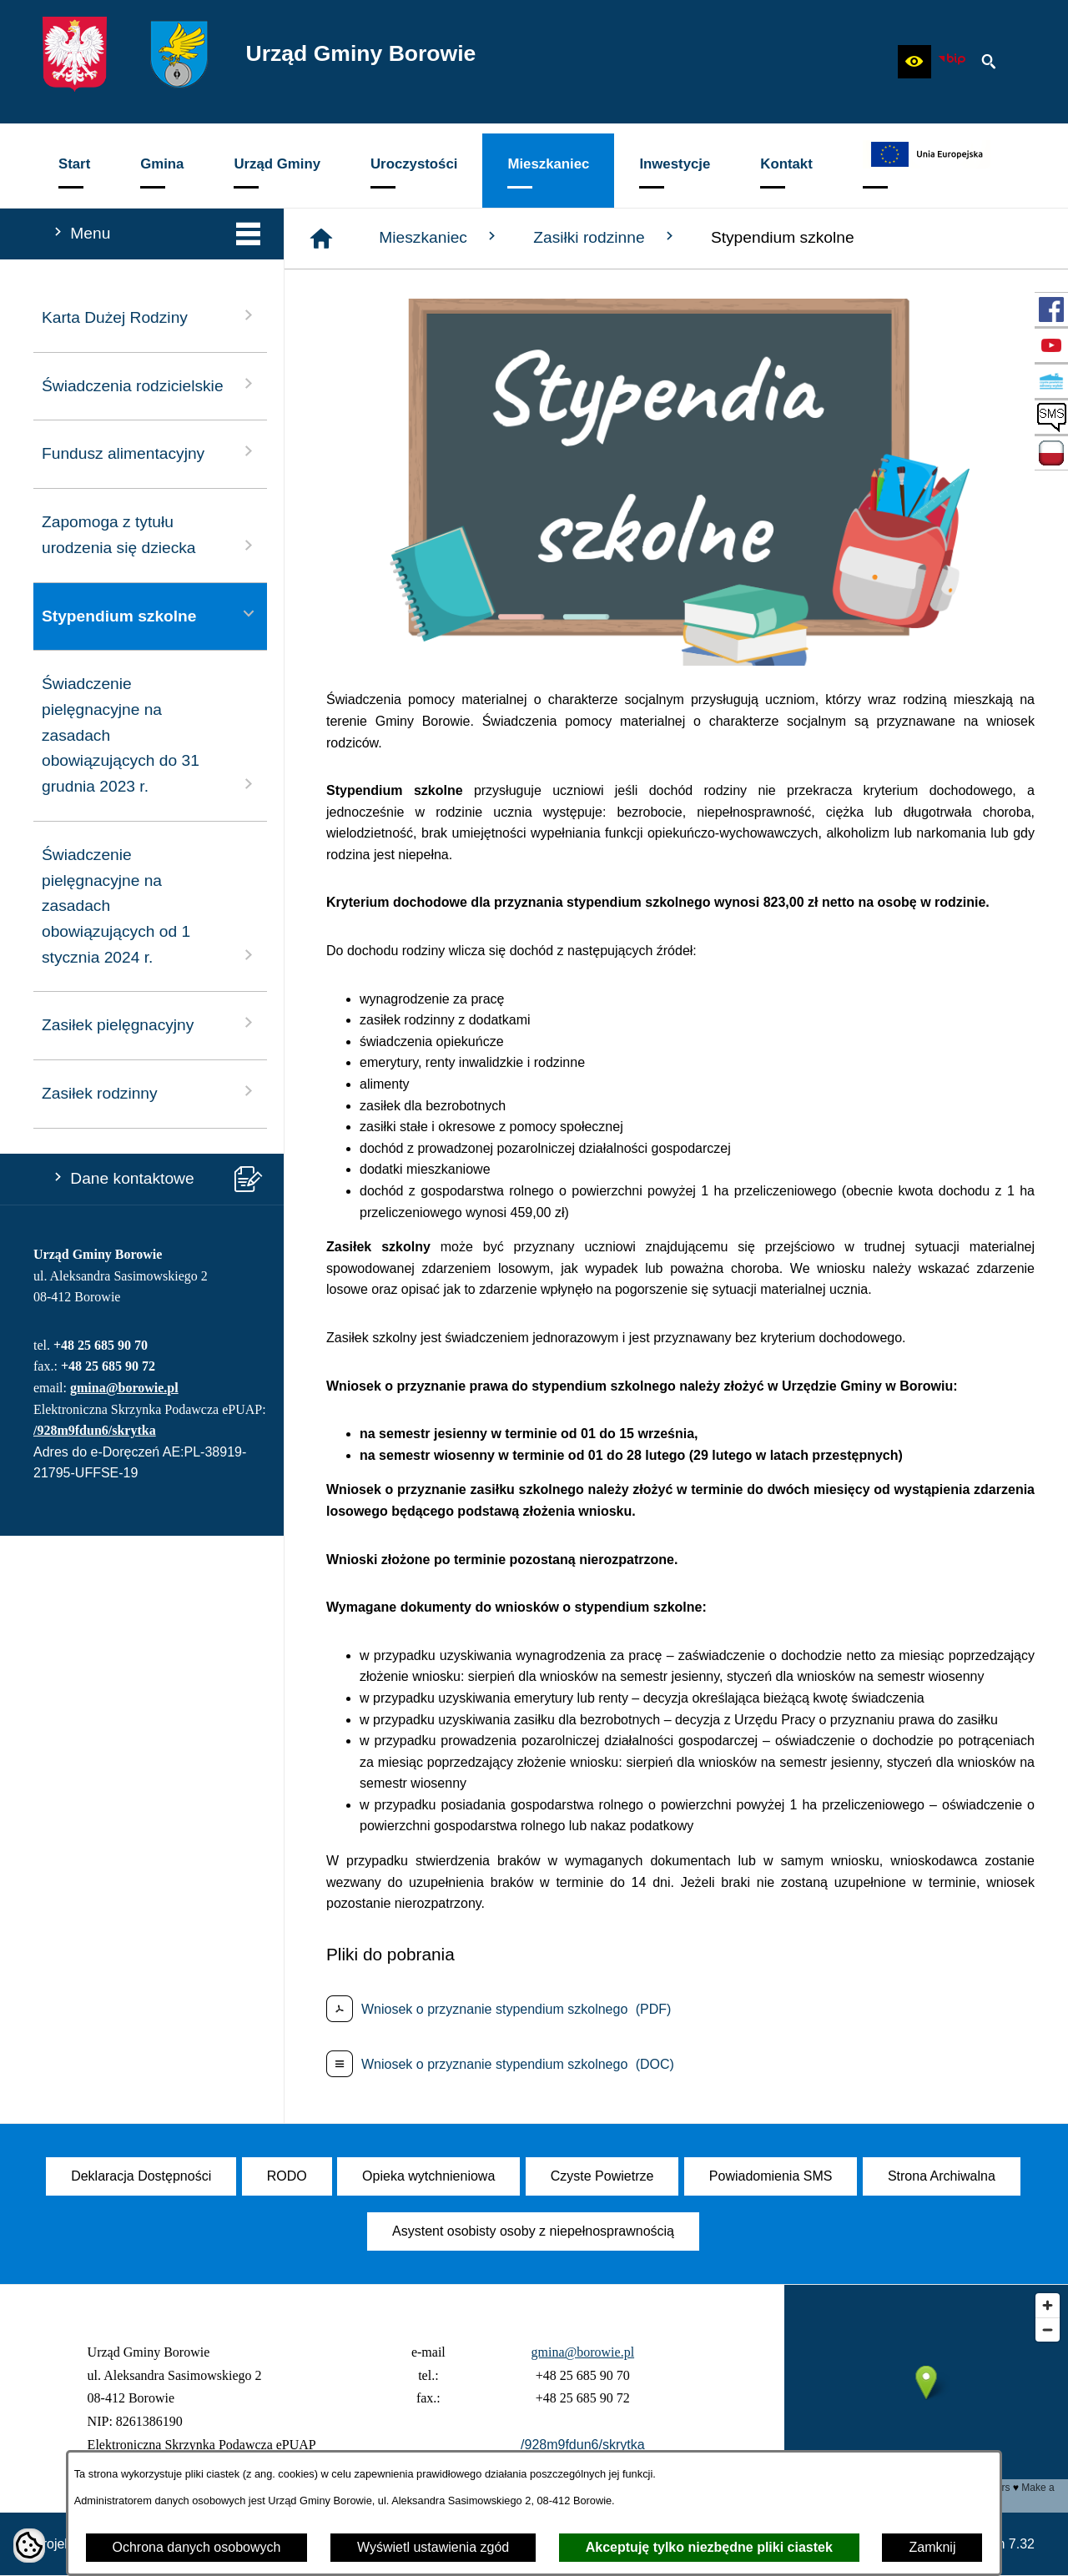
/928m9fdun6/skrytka (94, 1430)
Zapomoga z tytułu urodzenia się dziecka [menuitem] (150, 534)
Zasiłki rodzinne (605, 237)
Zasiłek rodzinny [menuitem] (150, 1091)
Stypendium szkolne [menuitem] (150, 614)
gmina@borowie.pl (124, 1388)
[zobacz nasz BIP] (952, 61)
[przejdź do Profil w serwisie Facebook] (1051, 309)
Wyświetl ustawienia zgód (433, 2547)
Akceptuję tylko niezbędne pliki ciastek (709, 2547)
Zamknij (932, 2547)
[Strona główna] (321, 239)
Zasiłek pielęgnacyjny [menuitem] (150, 1023)
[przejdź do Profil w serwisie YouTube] (1051, 345)
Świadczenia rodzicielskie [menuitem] (150, 384)
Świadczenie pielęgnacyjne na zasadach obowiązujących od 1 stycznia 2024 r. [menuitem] (150, 906)
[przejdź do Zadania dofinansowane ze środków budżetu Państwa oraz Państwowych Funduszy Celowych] (1051, 453)
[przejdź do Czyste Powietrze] (1051, 381)
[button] (914, 61)
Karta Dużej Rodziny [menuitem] (150, 315)
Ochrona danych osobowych (197, 2547)
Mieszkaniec (439, 237)
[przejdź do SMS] (1051, 417)
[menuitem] (74, 170)
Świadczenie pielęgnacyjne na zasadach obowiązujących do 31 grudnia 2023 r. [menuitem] (150, 735)
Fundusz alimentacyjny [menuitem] (150, 451)
